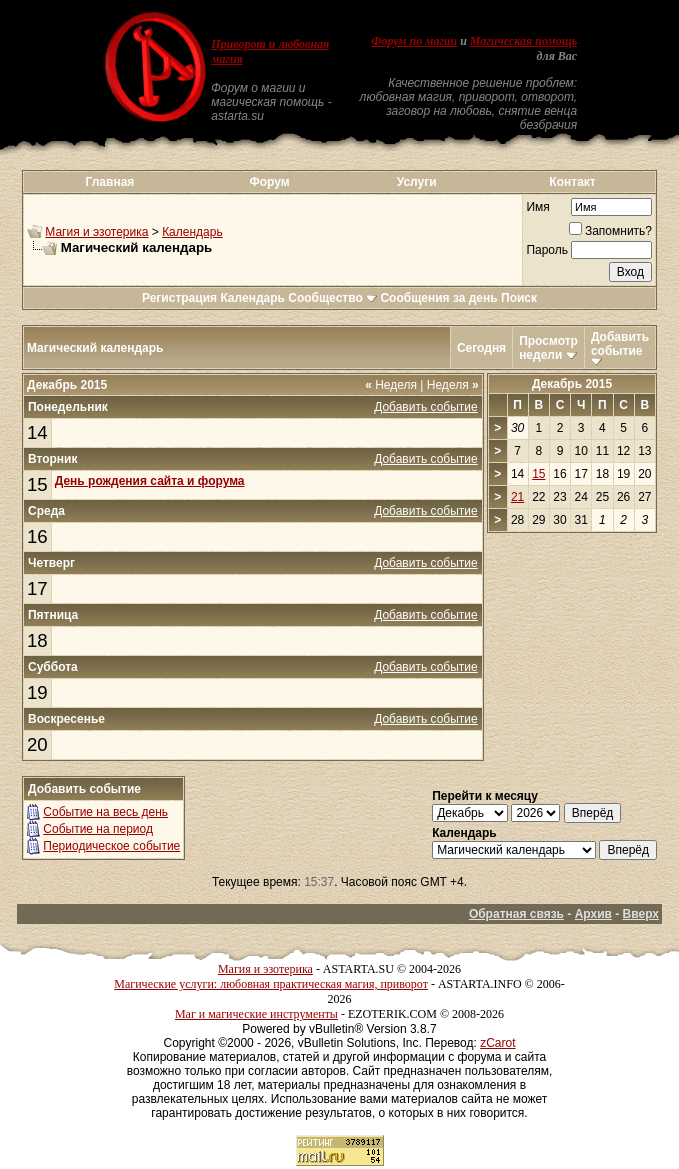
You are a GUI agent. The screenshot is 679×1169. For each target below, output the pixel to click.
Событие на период (98, 829)
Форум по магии (414, 41)
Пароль (547, 250)
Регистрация (179, 298)
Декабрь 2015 (572, 384)
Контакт (572, 182)
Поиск (519, 298)
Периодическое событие (111, 846)
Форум (270, 182)
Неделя (391, 385)
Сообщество (332, 298)
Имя (537, 207)
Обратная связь (516, 914)
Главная (110, 182)
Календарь (192, 232)
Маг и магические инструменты (256, 1014)
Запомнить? (610, 231)
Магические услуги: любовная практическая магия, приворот (271, 984)
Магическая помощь (523, 41)
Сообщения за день (438, 298)
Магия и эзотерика (96, 232)
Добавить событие (620, 344)
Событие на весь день (105, 812)
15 (37, 484)
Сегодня (481, 348)
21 (517, 497)
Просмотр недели (548, 348)
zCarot (497, 1043)
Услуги (417, 182)
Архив (593, 914)
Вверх (641, 914)
